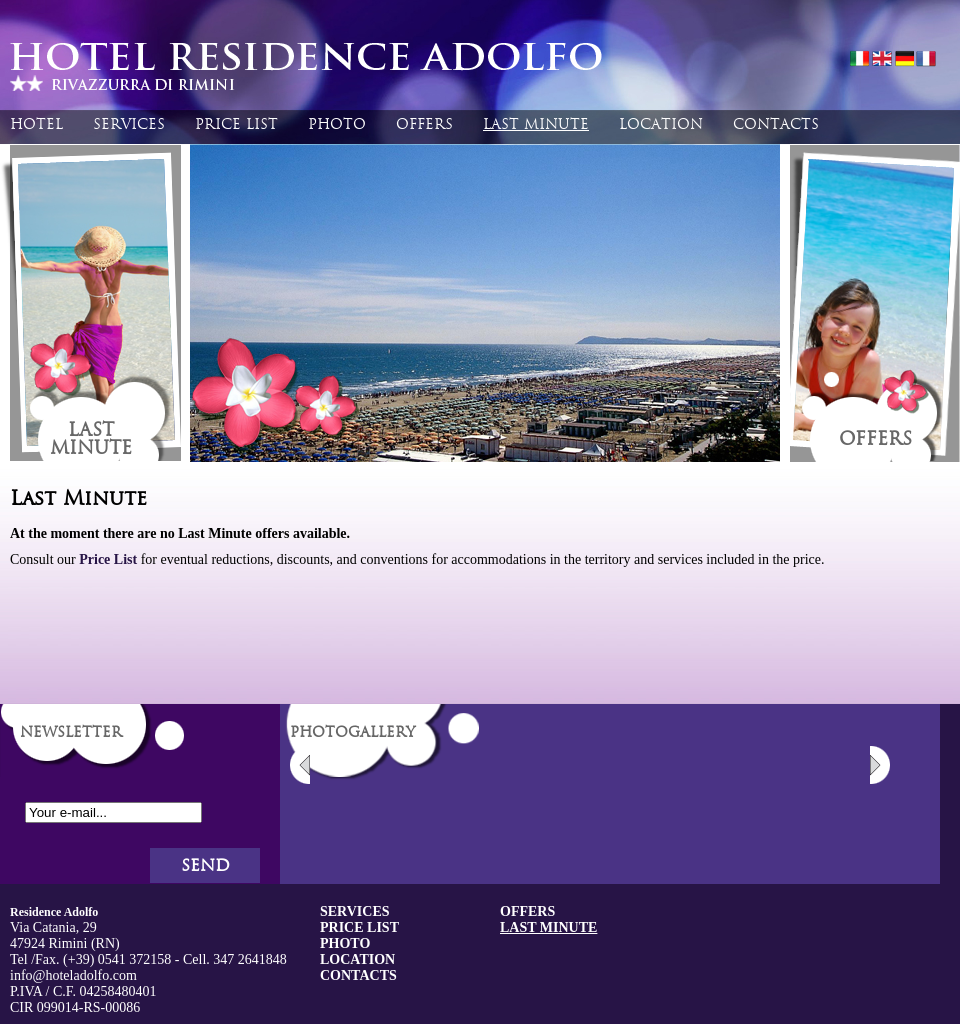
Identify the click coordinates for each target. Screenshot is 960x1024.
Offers (424, 124)
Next (880, 765)
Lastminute (91, 439)
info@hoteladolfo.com (73, 975)
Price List (236, 124)
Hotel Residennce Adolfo (315, 70)
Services (129, 124)
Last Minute (536, 124)
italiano (860, 60)
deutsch (904, 60)
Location (661, 124)
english (882, 60)
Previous (300, 765)
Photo (337, 124)
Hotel (36, 124)
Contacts (776, 124)
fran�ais (926, 60)
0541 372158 (135, 959)
